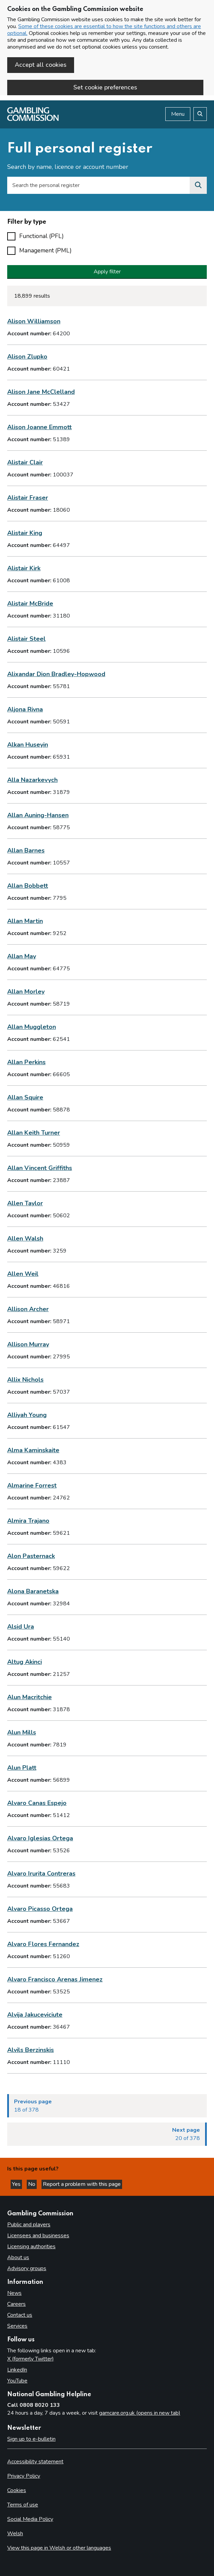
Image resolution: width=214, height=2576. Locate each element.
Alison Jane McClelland (41, 392)
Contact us (19, 2315)
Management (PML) (45, 250)
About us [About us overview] (18, 2257)
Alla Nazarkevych (32, 780)
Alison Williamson (33, 321)
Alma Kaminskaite (33, 1450)
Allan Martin (25, 921)
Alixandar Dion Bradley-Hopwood (56, 674)
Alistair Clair (25, 462)
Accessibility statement (35, 2461)
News (14, 2293)
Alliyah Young (27, 1415)
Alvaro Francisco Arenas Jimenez (55, 1979)
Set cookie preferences (105, 87)
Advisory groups (26, 2268)
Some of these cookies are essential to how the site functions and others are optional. (104, 30)
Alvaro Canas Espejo (37, 1803)
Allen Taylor (25, 1203)
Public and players (28, 2224)
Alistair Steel (26, 639)
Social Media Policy (30, 2519)
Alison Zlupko (27, 356)
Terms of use (22, 2505)
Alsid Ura (20, 1626)
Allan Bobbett (27, 886)
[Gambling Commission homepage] (33, 119)
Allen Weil (22, 1274)
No (32, 2184)
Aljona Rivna (25, 709)
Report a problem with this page (82, 2184)
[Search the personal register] (198, 185)
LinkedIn (17, 2370)
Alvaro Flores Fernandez (43, 1944)
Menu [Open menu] (178, 114)
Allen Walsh (25, 1238)
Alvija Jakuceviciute (34, 2015)
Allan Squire (25, 1097)
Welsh (15, 2533)
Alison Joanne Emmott (39, 427)
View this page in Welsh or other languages (59, 2548)
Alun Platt (21, 1768)
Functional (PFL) (41, 236)
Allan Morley (26, 991)
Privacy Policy (23, 2476)
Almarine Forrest (32, 1485)
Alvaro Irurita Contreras (41, 1873)
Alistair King (24, 533)
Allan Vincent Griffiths (39, 1168)
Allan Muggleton (31, 1027)
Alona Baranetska (33, 1591)
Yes (17, 2184)
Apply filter (107, 271)
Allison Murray (28, 1344)
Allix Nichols (25, 1380)
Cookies (16, 2490)
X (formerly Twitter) (30, 2359)
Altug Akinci (24, 1662)
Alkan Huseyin (27, 745)
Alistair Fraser (27, 498)
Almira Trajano (28, 1521)
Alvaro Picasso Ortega (40, 1909)
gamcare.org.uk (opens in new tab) (139, 2413)
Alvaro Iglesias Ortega (40, 1838)
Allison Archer (28, 1309)
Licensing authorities (31, 2246)
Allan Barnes (26, 850)
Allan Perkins (26, 1062)
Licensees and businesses (38, 2235)
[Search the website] (200, 114)
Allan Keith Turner (33, 1133)
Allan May (21, 956)
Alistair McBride (30, 603)
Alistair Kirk (23, 568)
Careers (16, 2304)
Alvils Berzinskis (30, 2050)
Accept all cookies (41, 65)
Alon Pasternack (31, 1556)
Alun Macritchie (29, 1697)
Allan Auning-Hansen (38, 815)
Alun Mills (21, 1732)
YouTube (17, 2381)
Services (17, 2326)
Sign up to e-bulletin (31, 2439)
